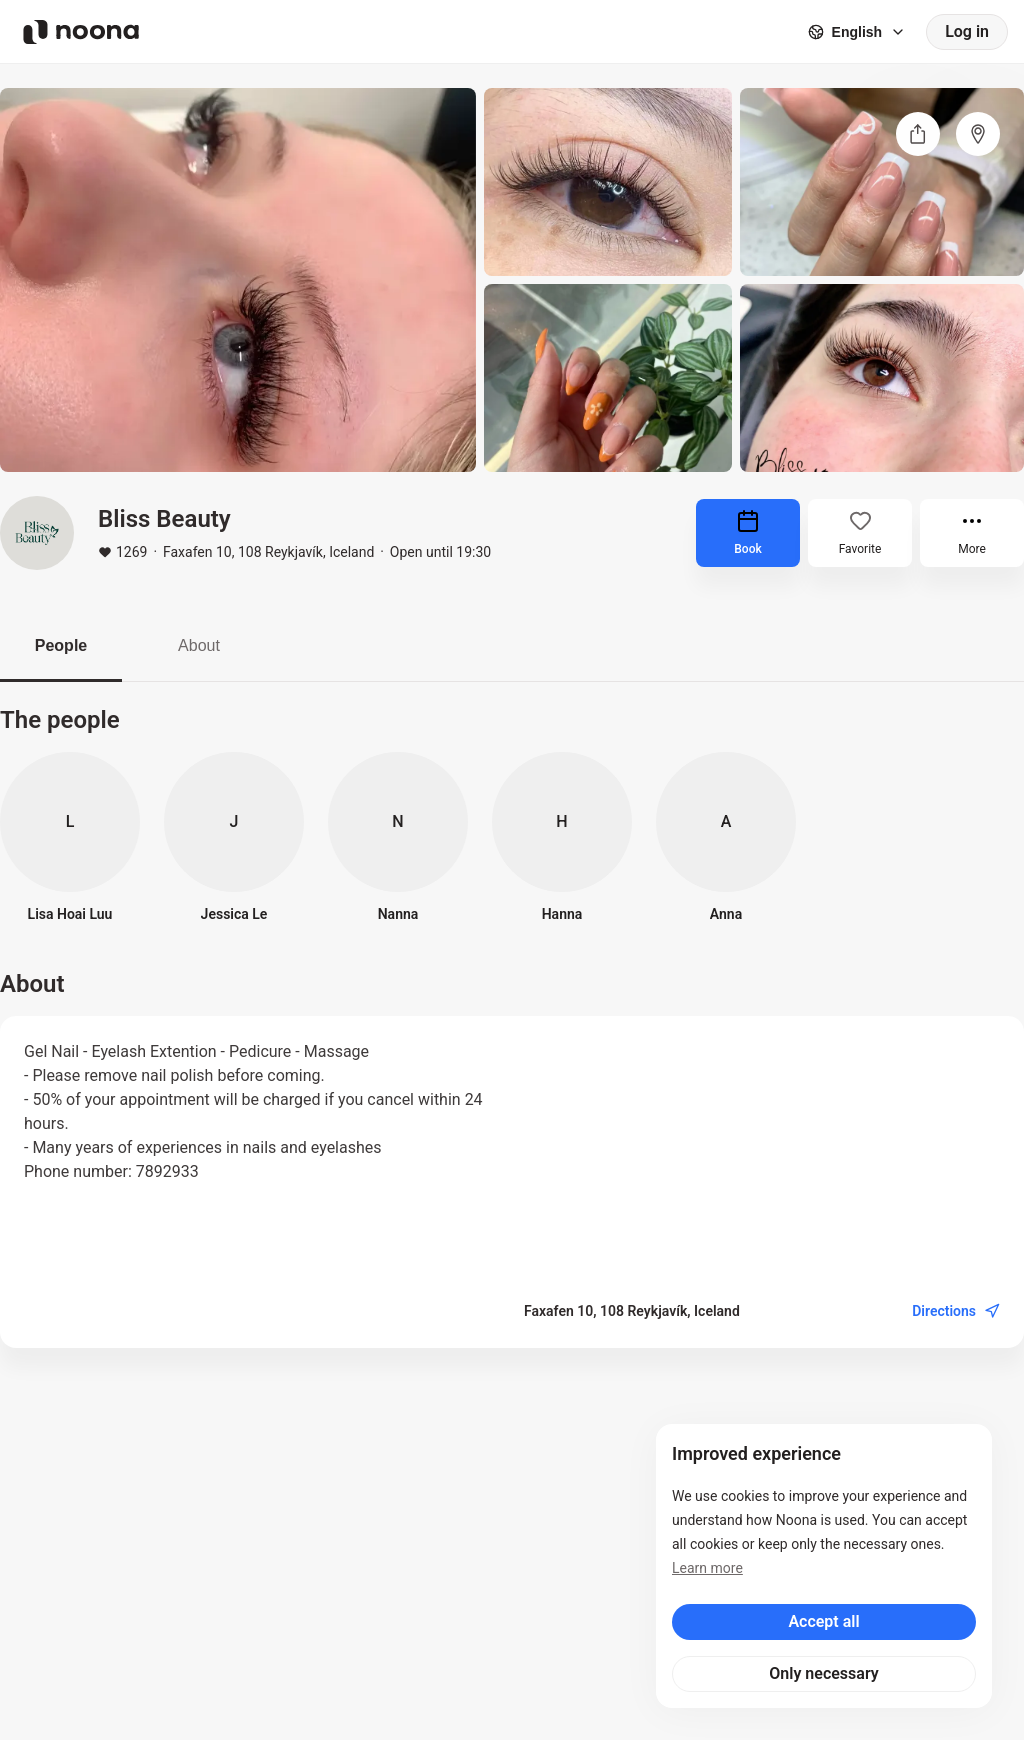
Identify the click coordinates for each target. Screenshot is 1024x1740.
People (61, 645)
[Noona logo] (81, 32)
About (199, 645)
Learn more (707, 1568)
